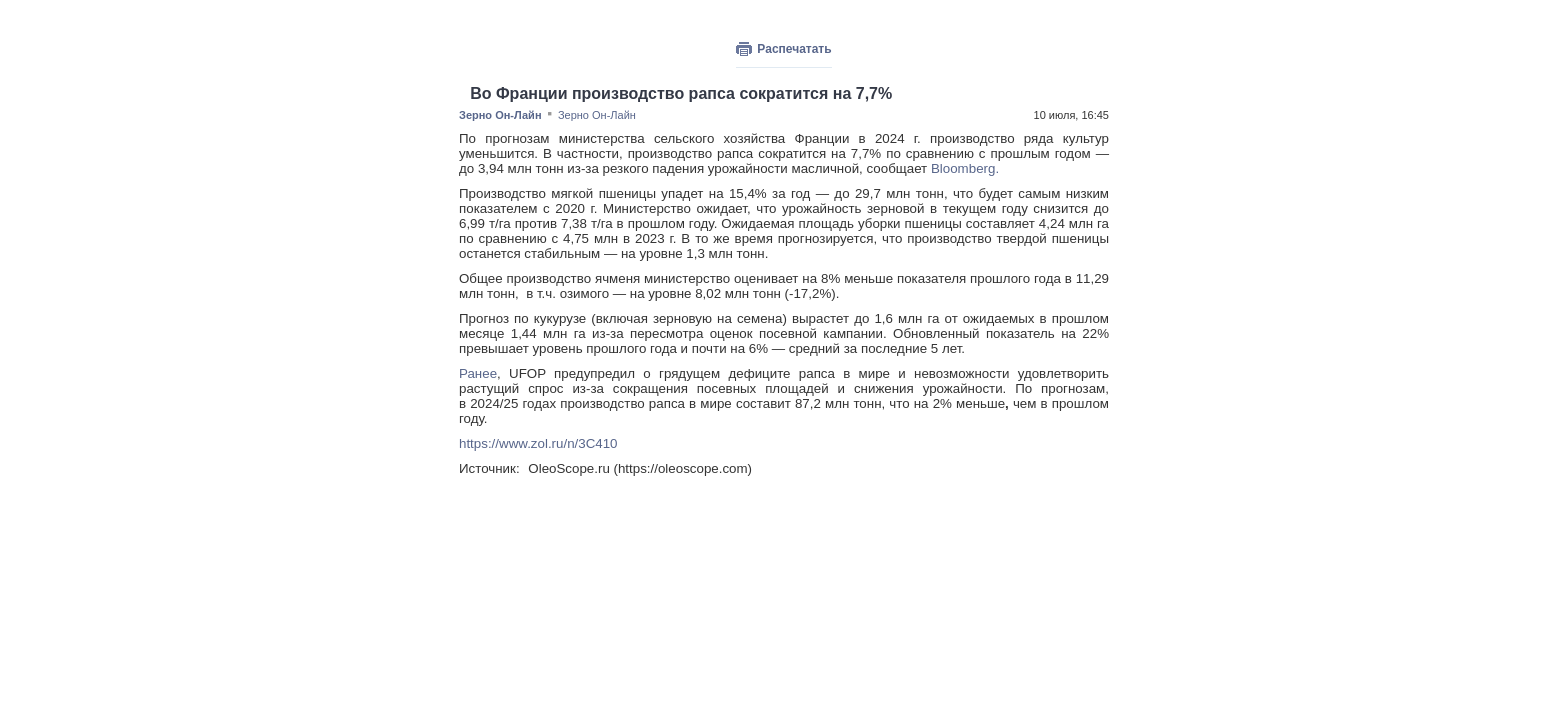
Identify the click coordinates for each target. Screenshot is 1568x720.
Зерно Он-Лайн (500, 115)
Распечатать (794, 49)
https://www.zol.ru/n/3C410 (538, 443)
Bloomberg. (965, 168)
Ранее (478, 373)
